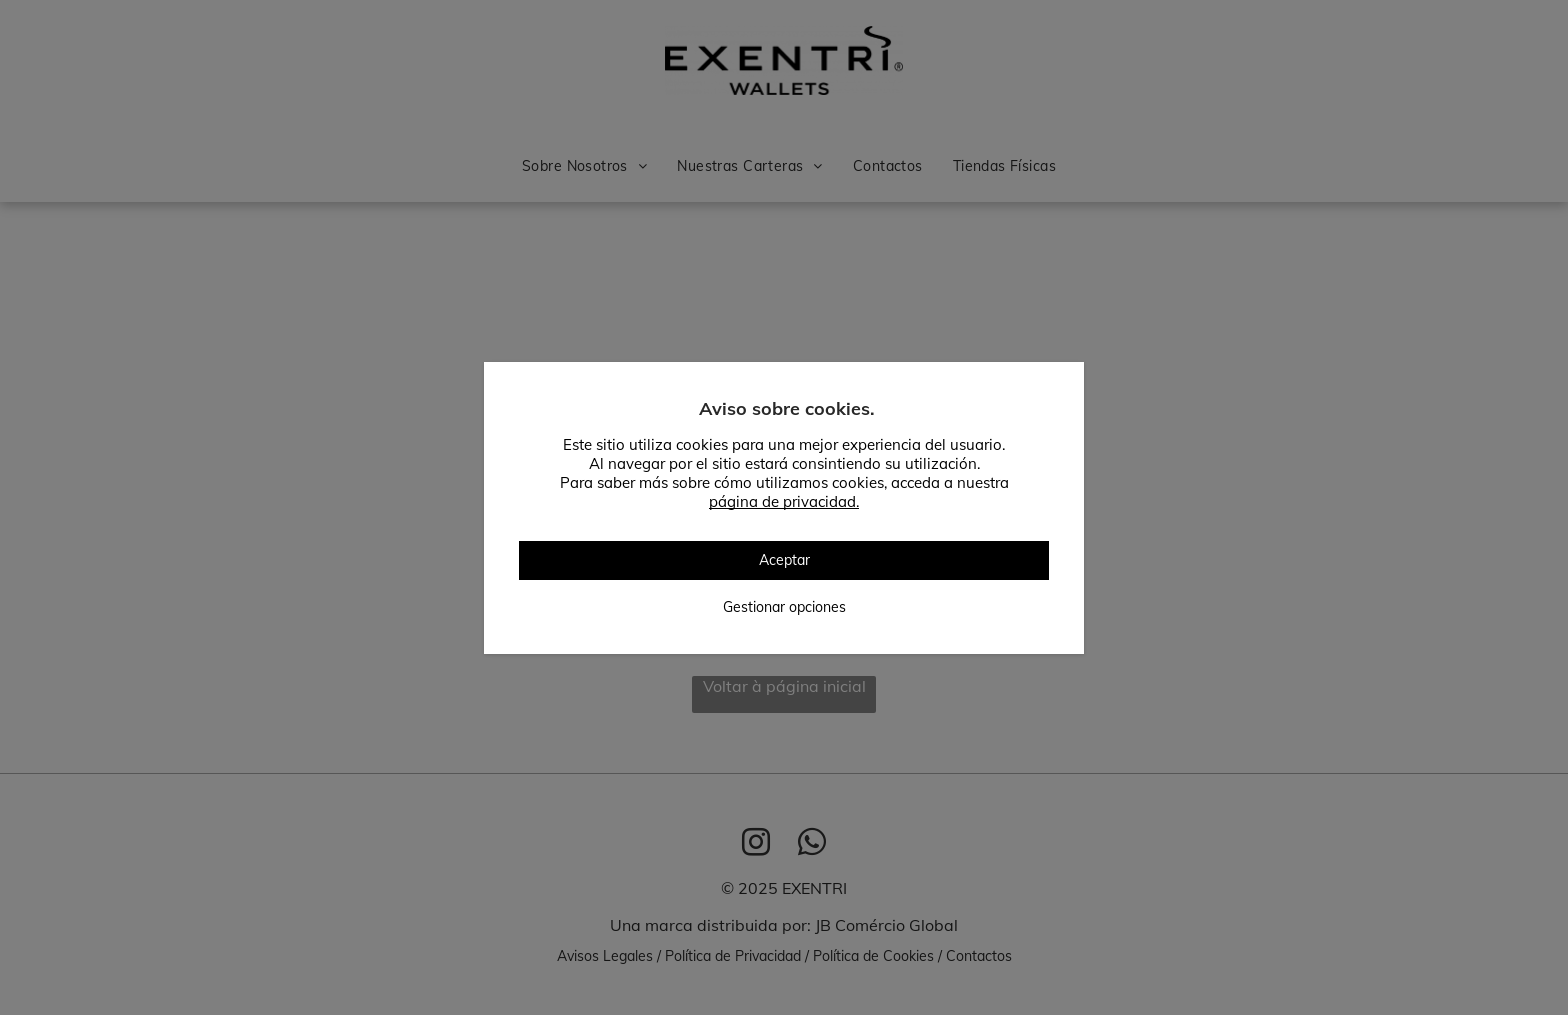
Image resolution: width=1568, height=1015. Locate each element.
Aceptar (784, 560)
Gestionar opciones (784, 607)
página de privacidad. (784, 501)
